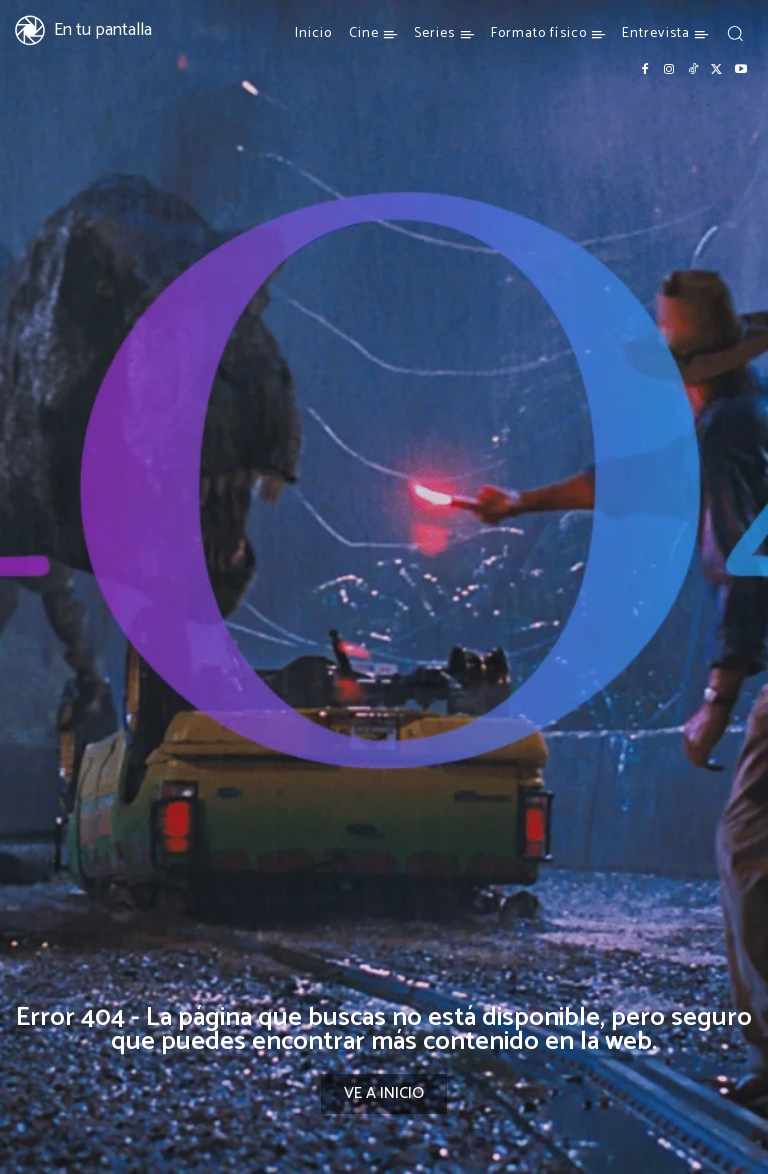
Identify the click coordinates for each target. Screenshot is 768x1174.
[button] (735, 33)
